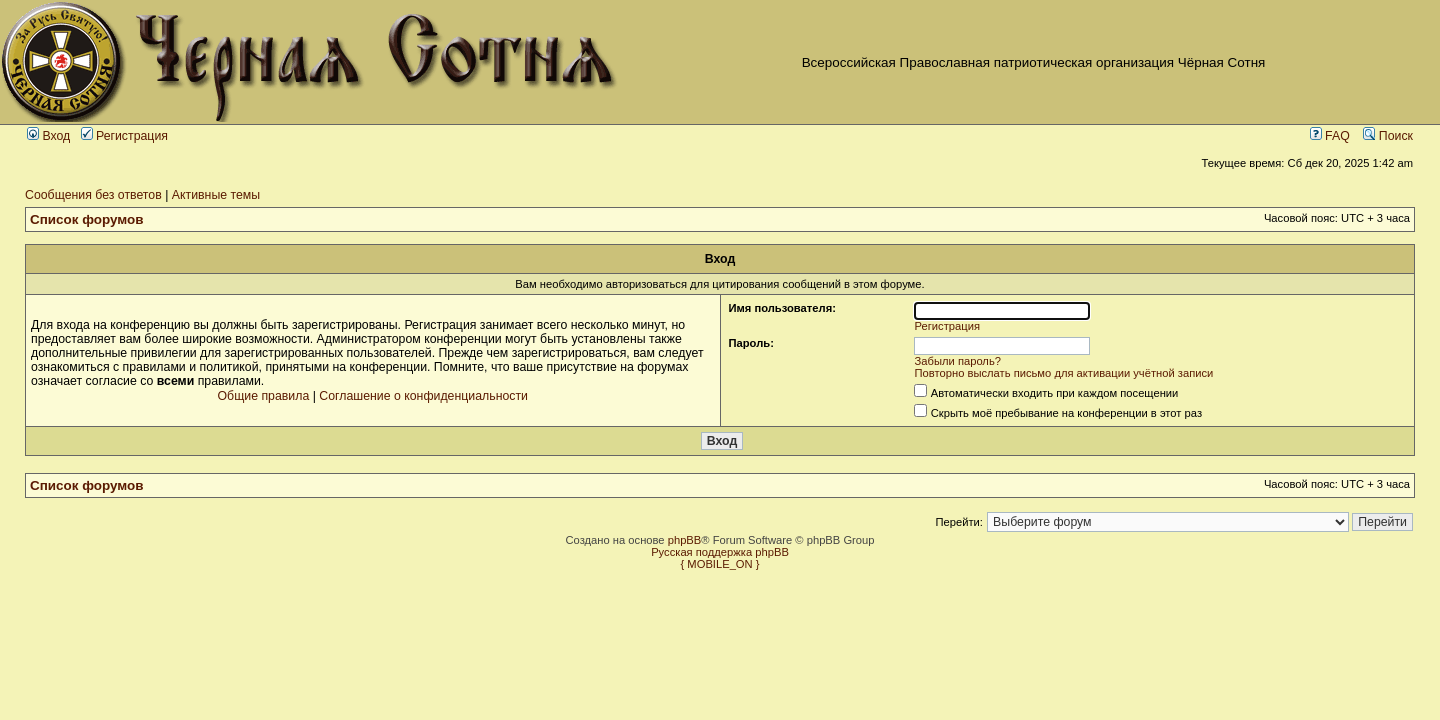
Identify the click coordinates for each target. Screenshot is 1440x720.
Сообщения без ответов (93, 195)
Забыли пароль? (958, 361)
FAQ (1330, 136)
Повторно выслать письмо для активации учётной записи (1064, 373)
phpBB (685, 540)
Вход (48, 136)
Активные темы (216, 195)
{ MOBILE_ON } (720, 564)
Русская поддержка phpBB (720, 552)
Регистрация (124, 136)
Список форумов (87, 219)
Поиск (1388, 136)
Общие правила (264, 396)
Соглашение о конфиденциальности (423, 396)
